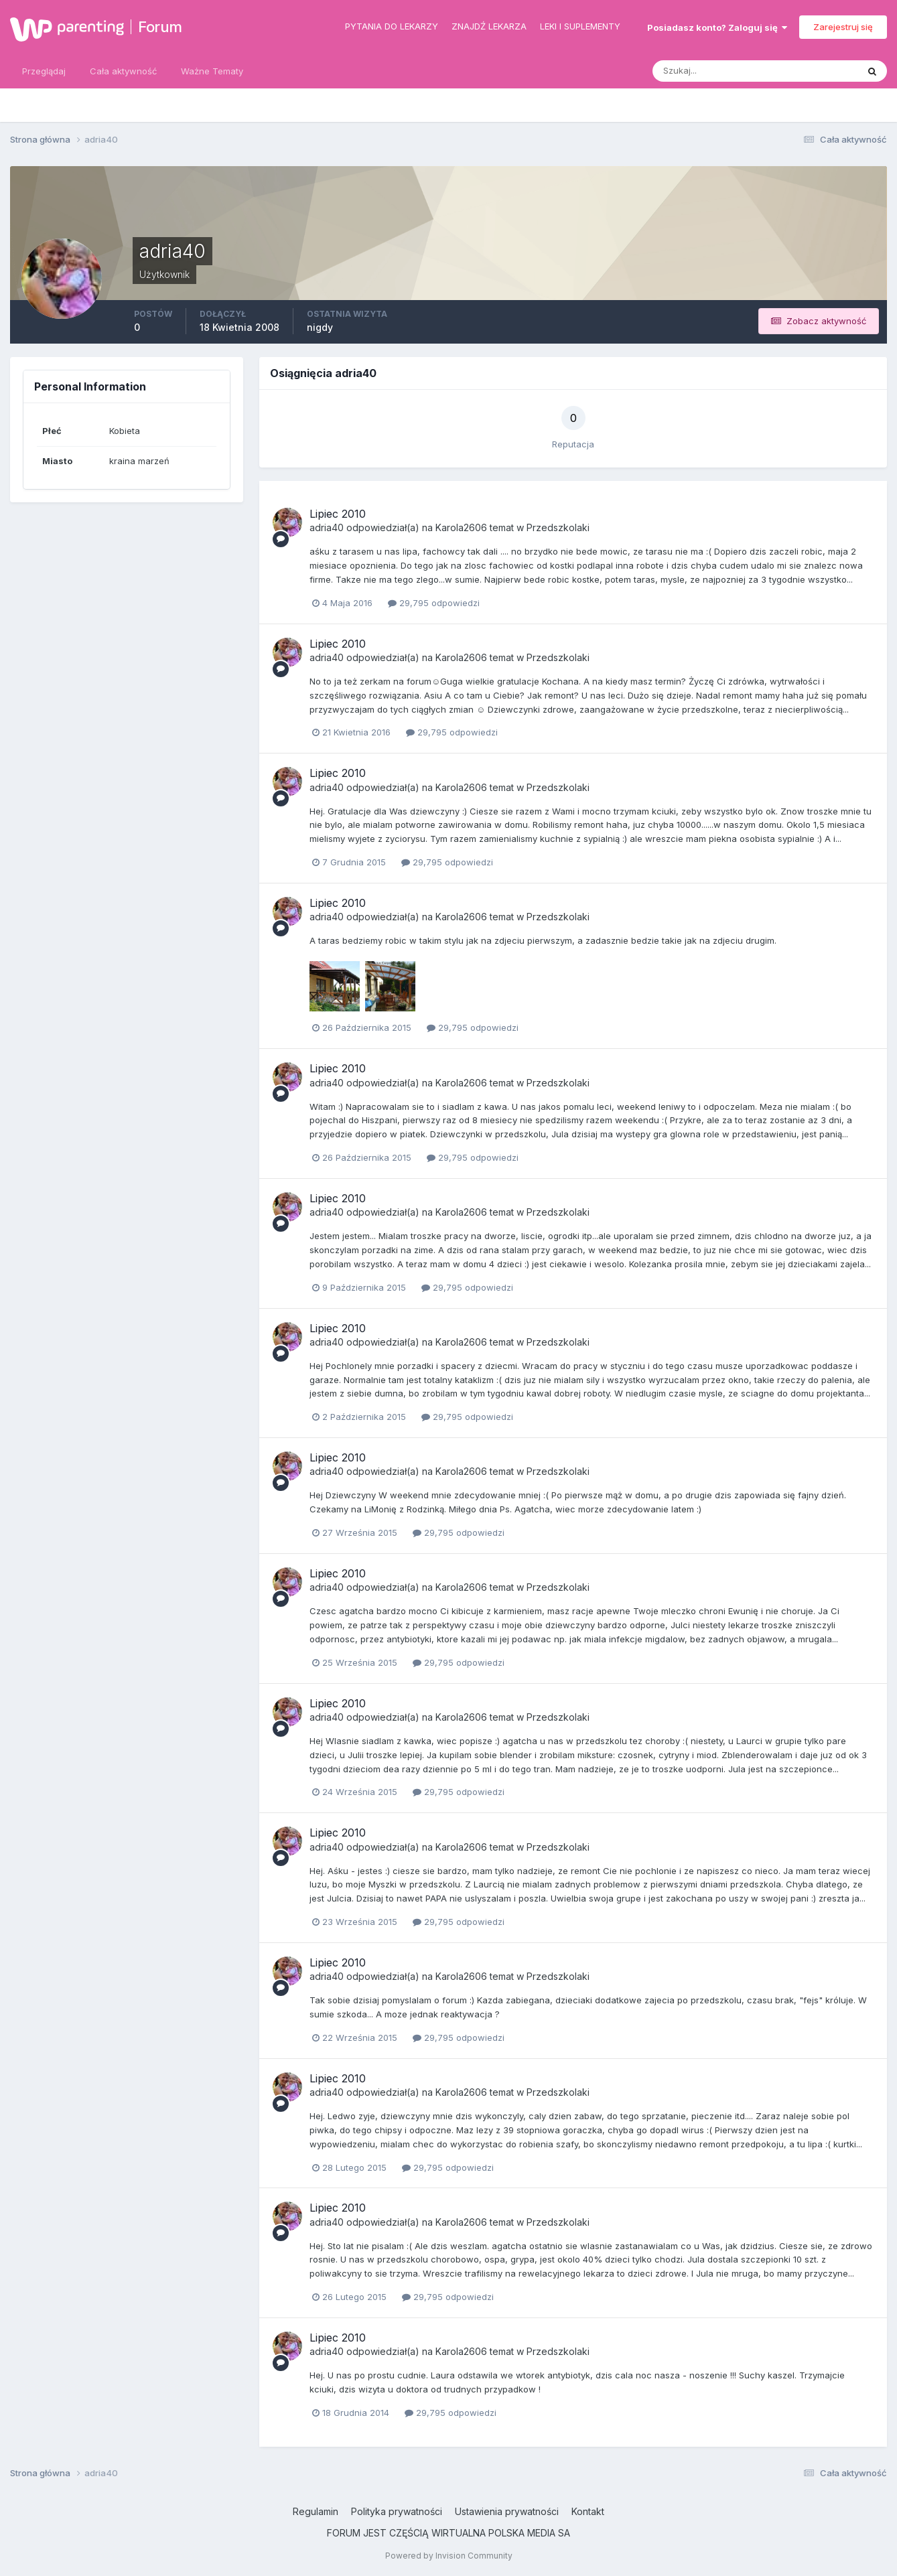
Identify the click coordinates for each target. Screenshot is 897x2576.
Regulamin (315, 2511)
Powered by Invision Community (448, 2556)
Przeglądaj (44, 71)
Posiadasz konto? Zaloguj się (717, 27)
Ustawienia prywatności (507, 2511)
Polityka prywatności (396, 2511)
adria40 (326, 527)
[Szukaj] (702, 71)
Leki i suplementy (580, 26)
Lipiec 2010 (337, 513)
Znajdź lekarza (489, 26)
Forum (160, 26)
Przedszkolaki (558, 527)
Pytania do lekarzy (391, 26)
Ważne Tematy (212, 71)
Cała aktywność (123, 71)
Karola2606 (461, 527)
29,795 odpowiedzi (434, 602)
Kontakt (587, 2511)
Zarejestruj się (843, 26)
